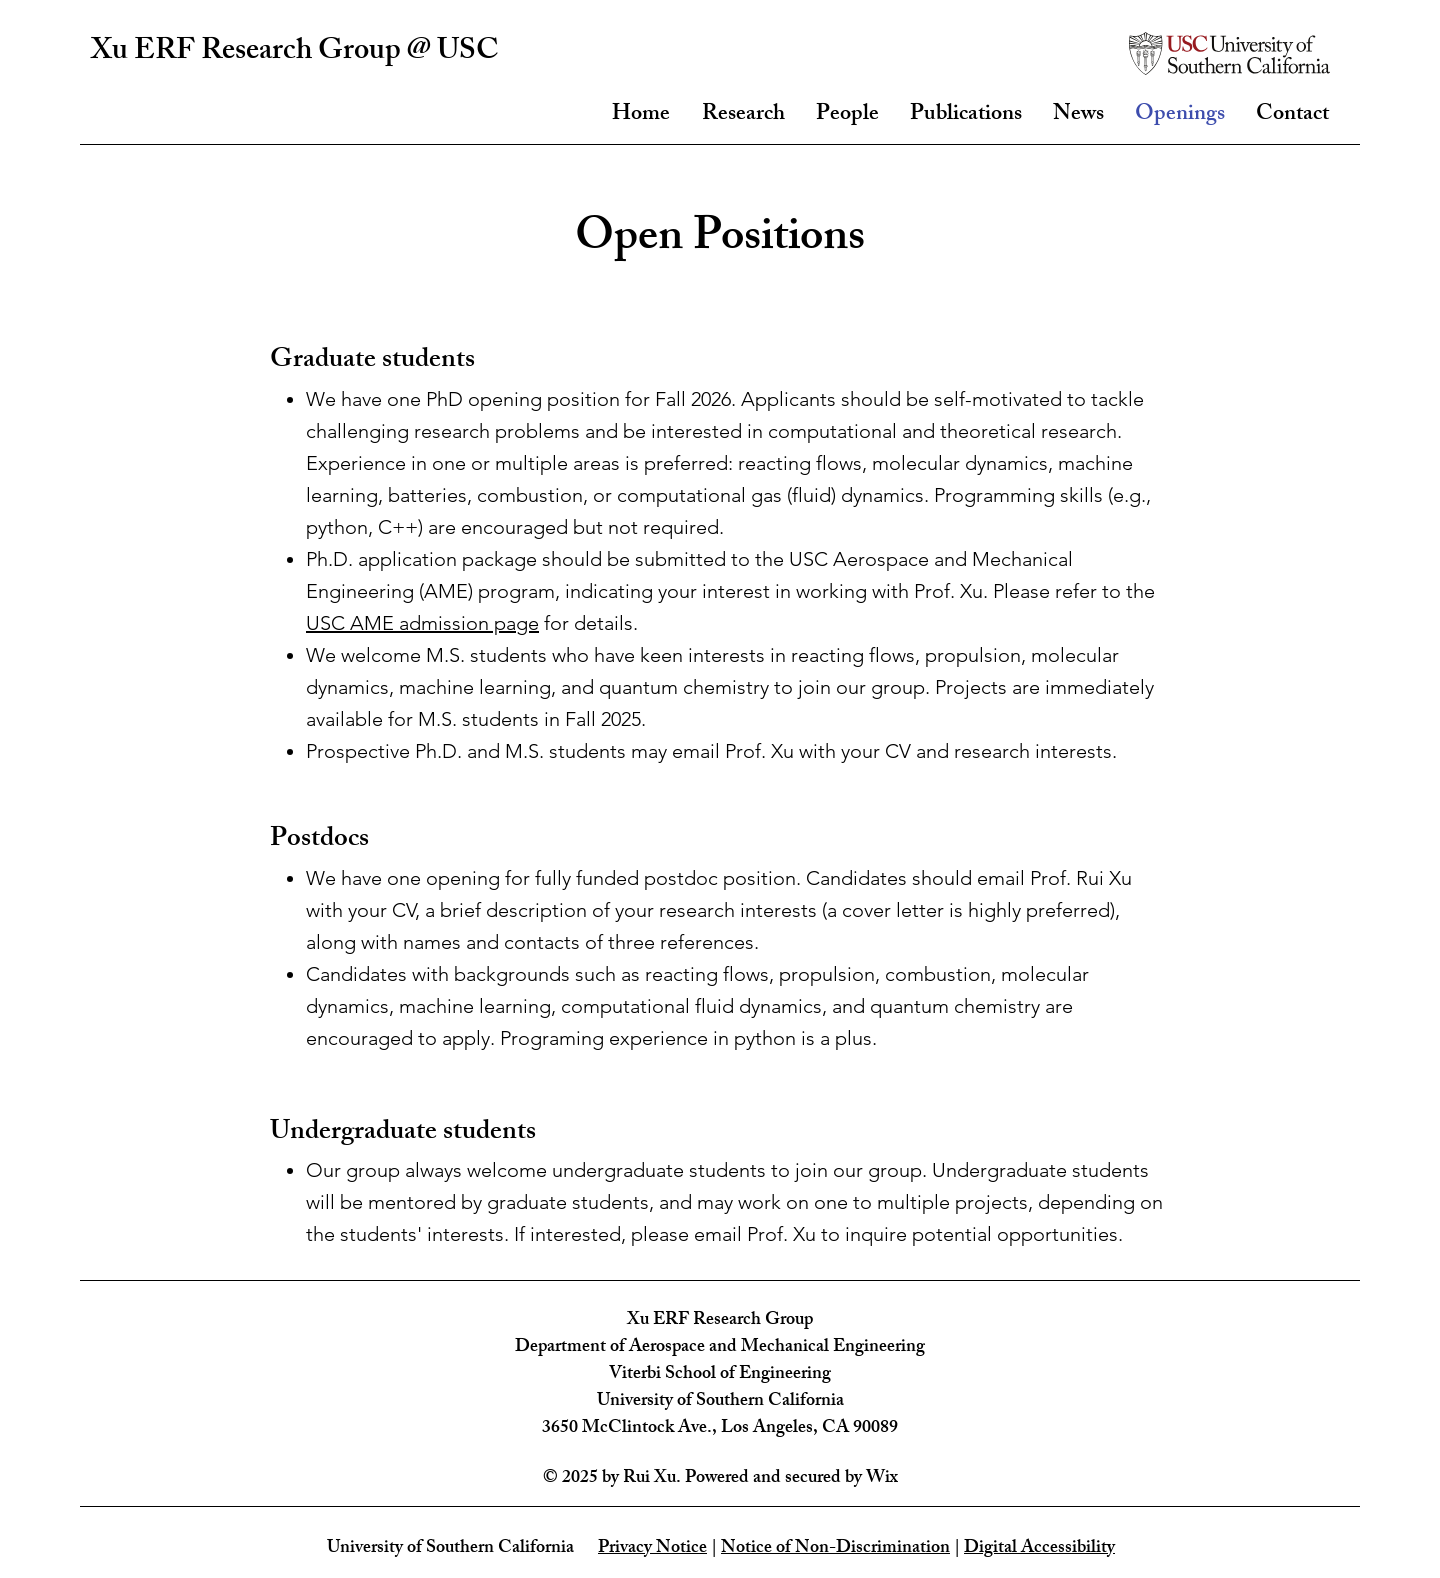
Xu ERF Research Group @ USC (295, 53)
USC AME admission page (422, 623)
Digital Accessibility (1039, 1549)
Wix (882, 1479)
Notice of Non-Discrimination (835, 1549)
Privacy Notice (652, 1549)
